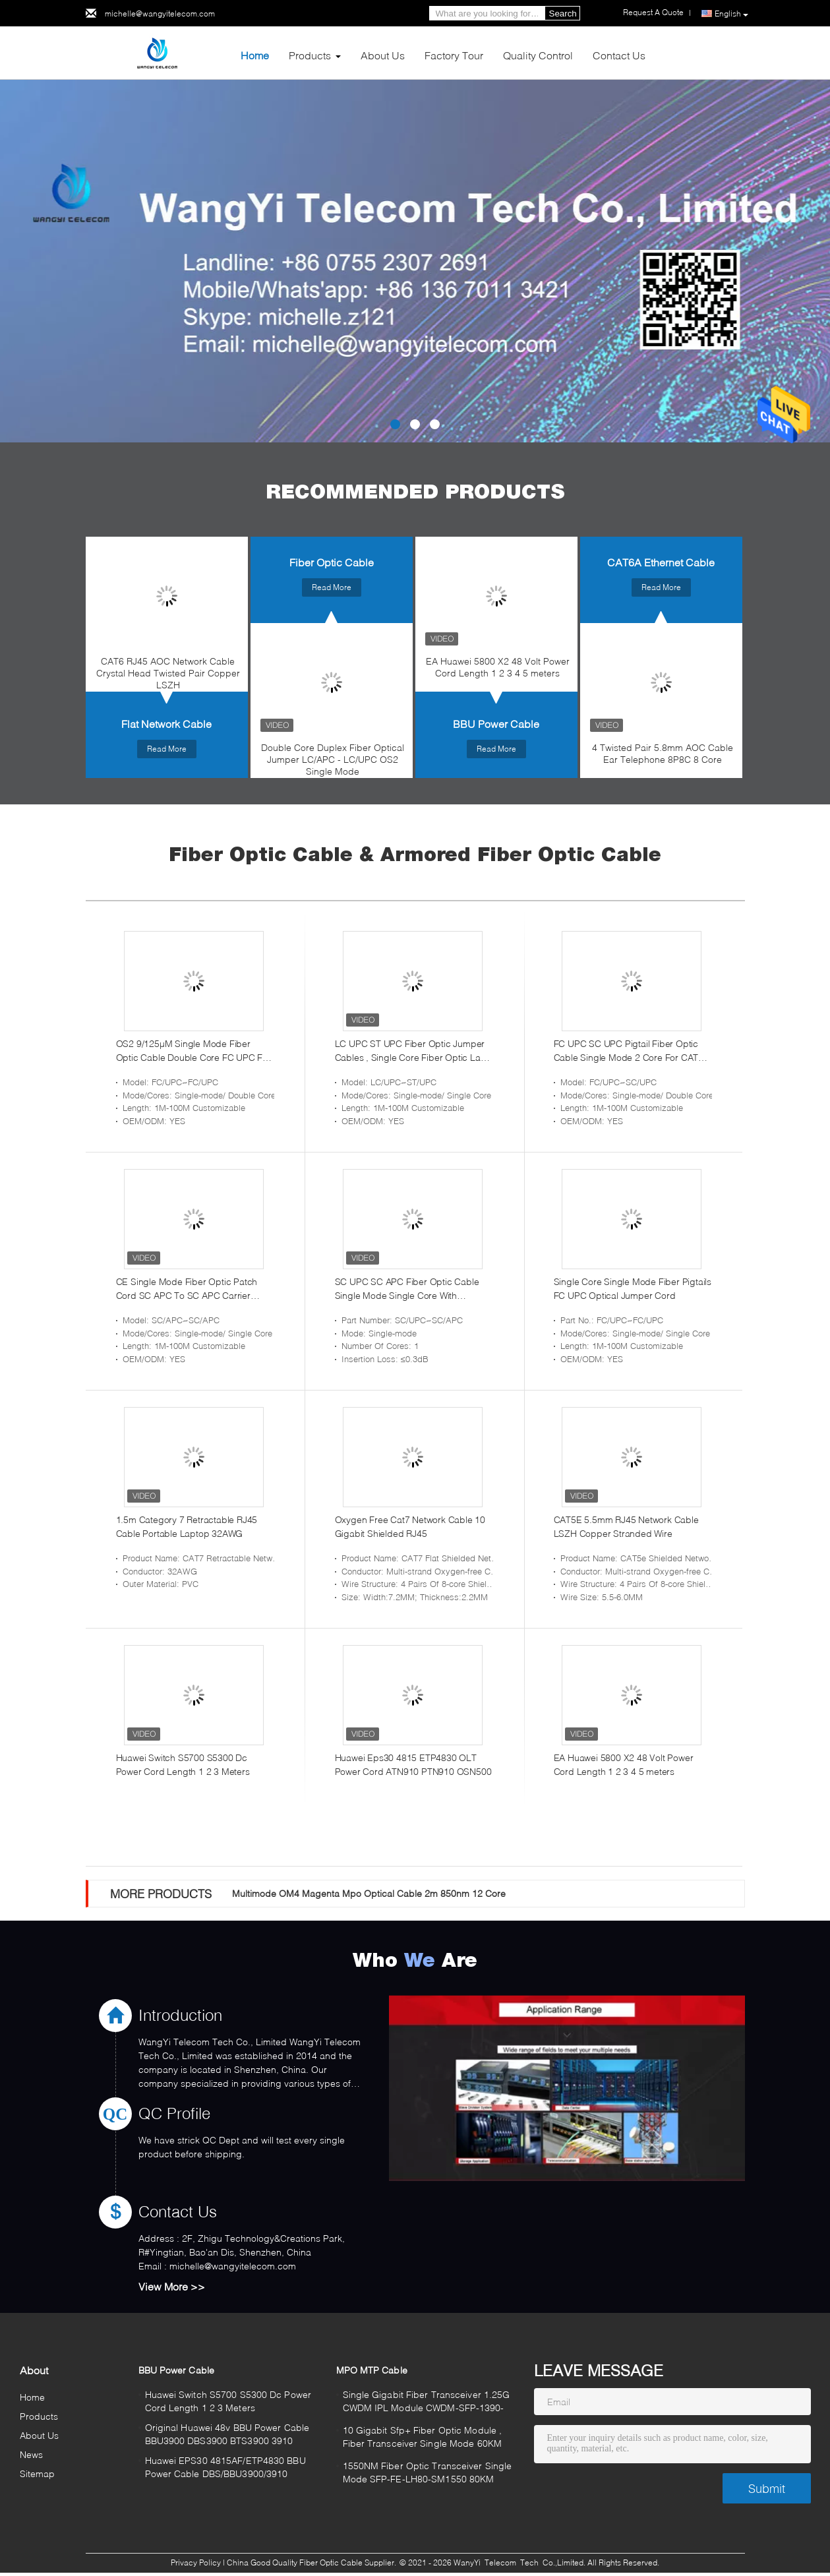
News (31, 2454)
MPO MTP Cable (371, 2370)
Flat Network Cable (166, 723)
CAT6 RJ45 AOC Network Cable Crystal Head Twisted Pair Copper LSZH (168, 672)
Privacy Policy (196, 2562)
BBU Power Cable (496, 723)
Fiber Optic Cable (331, 562)
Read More (167, 749)
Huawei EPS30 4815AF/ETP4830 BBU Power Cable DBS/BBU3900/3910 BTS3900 (225, 2469)
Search (563, 13)
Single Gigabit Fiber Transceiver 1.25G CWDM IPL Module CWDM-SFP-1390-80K (426, 2403)
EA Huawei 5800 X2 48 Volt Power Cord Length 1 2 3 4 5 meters (498, 666)
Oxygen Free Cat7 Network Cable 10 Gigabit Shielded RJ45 (410, 1526)
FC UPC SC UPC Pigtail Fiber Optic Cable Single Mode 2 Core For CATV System (629, 1051)
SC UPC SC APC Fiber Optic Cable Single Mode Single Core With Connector (407, 1289)
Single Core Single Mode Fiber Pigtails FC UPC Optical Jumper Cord (632, 1288)
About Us (383, 55)
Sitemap (37, 2473)
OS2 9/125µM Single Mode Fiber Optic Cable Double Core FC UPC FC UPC (192, 1051)
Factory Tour (454, 55)
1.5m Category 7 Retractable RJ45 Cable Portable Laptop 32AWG (187, 1526)
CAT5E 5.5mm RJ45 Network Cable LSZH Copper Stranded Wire (626, 1526)
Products (310, 55)
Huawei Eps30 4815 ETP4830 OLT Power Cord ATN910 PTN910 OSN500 (413, 1764)
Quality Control (538, 55)
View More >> (171, 2286)
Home (255, 55)
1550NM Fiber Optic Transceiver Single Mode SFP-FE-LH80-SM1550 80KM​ (427, 2472)
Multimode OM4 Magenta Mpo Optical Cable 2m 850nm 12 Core (369, 1893)
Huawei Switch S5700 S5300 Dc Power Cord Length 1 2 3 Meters (183, 1764)
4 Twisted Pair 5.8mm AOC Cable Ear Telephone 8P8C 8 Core (662, 753)
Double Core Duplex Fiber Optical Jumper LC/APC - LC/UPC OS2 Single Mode (332, 759)
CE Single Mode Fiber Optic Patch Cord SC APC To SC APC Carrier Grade (187, 1289)
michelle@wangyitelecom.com (160, 13)
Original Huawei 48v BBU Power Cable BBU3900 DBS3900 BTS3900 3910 (227, 2434)
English (731, 14)
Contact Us (619, 55)
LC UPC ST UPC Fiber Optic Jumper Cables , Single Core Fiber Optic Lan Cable (410, 1051)
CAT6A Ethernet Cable (661, 562)
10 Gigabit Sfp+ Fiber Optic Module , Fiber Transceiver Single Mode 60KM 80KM (422, 2438)
